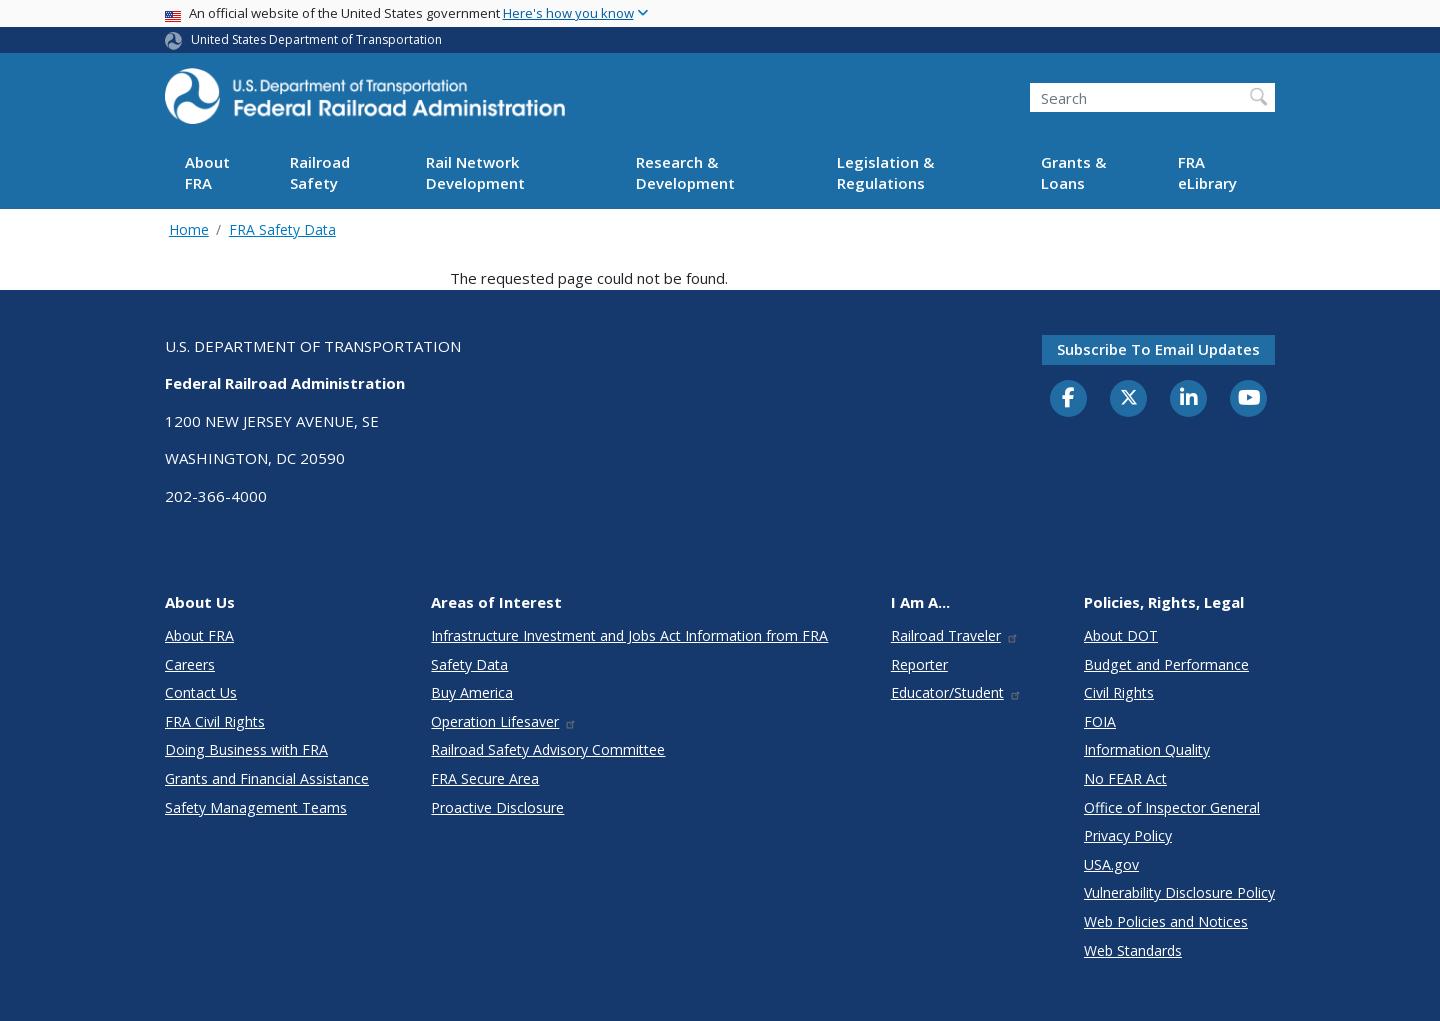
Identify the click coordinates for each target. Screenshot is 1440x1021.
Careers (190, 664)
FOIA (1100, 721)
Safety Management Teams (256, 807)
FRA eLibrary (1207, 172)
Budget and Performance (1166, 664)
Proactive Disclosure (497, 807)
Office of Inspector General (1172, 807)
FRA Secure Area (485, 778)
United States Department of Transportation (316, 39)
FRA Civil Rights (215, 721)
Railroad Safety (320, 172)
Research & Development (685, 172)
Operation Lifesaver (504, 721)
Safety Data (469, 664)
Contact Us (201, 692)
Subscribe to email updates (1158, 349)
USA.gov (1111, 864)
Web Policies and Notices (1166, 921)
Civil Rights (1119, 692)
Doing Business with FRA (246, 749)
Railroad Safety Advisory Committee (548, 749)
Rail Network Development (475, 172)
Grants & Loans (1073, 172)
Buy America (472, 692)
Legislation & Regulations (885, 172)
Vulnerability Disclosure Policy (1179, 892)
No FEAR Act (1125, 778)
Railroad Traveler (955, 635)
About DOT (1121, 635)
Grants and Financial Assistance (267, 778)
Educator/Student (956, 692)
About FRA (207, 172)
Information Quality (1147, 749)
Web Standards (1133, 950)
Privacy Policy (1128, 835)
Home (189, 229)
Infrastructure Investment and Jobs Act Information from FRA (629, 635)
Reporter (919, 664)
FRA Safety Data (282, 229)
